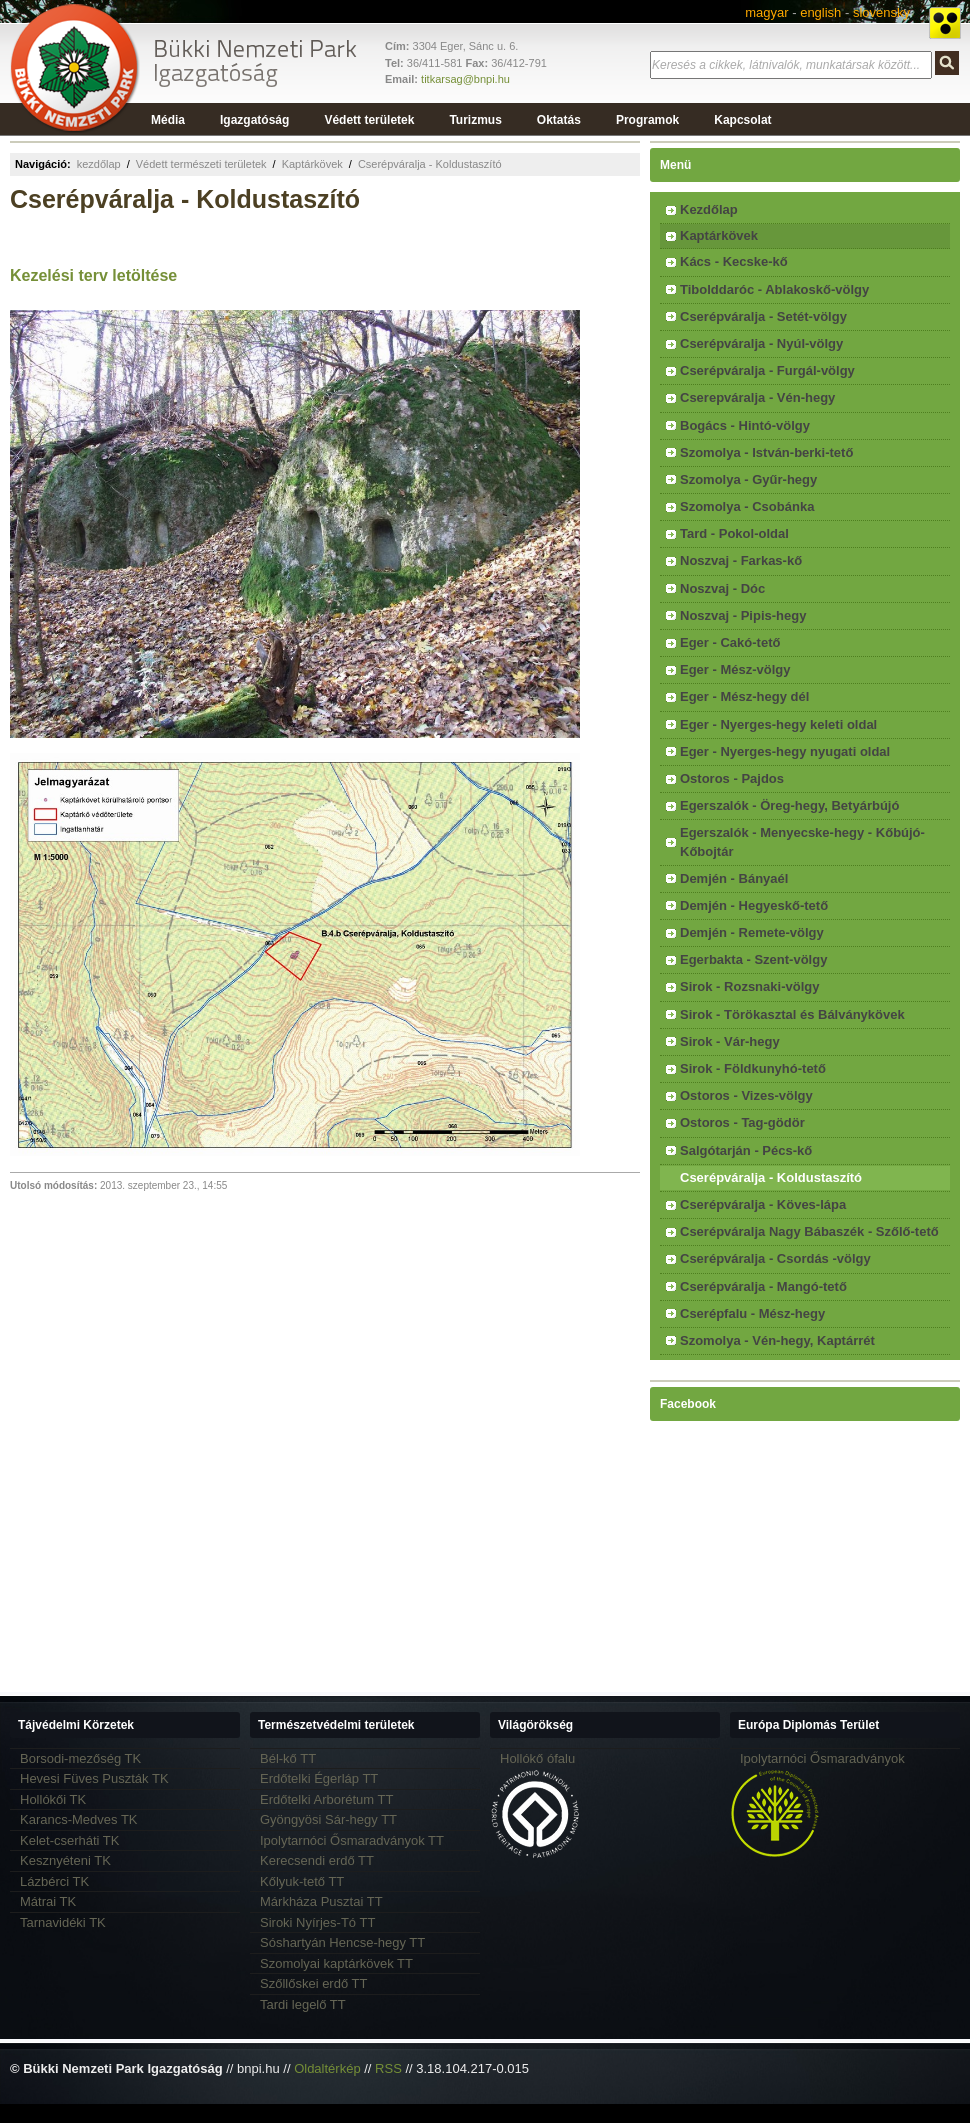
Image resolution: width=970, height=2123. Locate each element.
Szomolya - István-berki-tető (766, 452)
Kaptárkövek (312, 164)
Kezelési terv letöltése (93, 275)
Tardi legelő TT (303, 2004)
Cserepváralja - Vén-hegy (757, 397)
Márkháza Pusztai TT (321, 1901)
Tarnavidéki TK (63, 1922)
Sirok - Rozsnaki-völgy (749, 986)
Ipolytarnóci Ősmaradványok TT (352, 1840)
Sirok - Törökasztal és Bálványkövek (792, 1014)
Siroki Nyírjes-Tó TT (317, 1922)
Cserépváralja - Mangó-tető (763, 1286)
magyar (766, 12)
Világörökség (535, 1725)
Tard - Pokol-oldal (734, 533)
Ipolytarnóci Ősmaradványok (822, 1758)
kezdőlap (99, 164)
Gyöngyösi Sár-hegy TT (328, 1819)
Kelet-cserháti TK (69, 1840)
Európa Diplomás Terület (808, 1725)
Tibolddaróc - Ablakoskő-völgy (774, 289)
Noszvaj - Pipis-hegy (743, 615)
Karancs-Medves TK (79, 1819)
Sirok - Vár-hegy (730, 1041)
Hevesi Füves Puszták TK (94, 1778)
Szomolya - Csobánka (747, 506)
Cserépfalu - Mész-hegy (752, 1313)
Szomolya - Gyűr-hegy (748, 479)
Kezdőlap (709, 209)
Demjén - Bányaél (734, 878)
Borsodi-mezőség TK (80, 1758)
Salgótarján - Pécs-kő (746, 1150)
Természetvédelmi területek (336, 1725)
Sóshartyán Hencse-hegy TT (342, 1942)
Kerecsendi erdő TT (317, 1860)
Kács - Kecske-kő (734, 261)
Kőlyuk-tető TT (302, 1881)
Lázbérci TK (54, 1881)
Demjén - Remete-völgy (752, 932)
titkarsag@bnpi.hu (465, 79)
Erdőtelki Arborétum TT (326, 1799)
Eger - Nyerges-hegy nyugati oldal (785, 751)
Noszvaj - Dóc (722, 588)
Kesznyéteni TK (65, 1860)
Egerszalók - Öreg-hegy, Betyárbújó (789, 805)
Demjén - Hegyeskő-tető (754, 905)
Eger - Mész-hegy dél (744, 696)
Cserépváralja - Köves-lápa (763, 1204)
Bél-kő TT (288, 1758)
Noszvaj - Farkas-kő (741, 560)
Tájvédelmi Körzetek (76, 1725)
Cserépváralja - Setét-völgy (763, 316)
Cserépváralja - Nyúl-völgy (761, 343)
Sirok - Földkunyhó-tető (753, 1068)
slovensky (881, 12)
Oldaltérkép (327, 2068)
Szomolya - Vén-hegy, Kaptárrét (777, 1340)
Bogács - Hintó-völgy (745, 425)
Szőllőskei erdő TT (313, 1983)
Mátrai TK (48, 1901)
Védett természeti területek (201, 164)
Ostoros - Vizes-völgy (746, 1095)
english (820, 12)
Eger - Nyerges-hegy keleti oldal (778, 724)
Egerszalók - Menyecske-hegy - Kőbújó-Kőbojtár (802, 841)
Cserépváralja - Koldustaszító (430, 164)
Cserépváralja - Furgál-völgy (767, 370)
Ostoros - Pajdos (732, 778)
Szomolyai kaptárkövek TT (336, 1963)
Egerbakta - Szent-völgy (753, 959)
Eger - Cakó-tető (730, 642)
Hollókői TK (53, 1799)
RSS (388, 2068)
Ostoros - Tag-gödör (742, 1122)
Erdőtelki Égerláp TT (319, 1778)
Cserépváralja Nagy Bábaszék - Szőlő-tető (809, 1231)
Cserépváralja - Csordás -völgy (775, 1258)
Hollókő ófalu (537, 1758)
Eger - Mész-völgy (735, 669)
